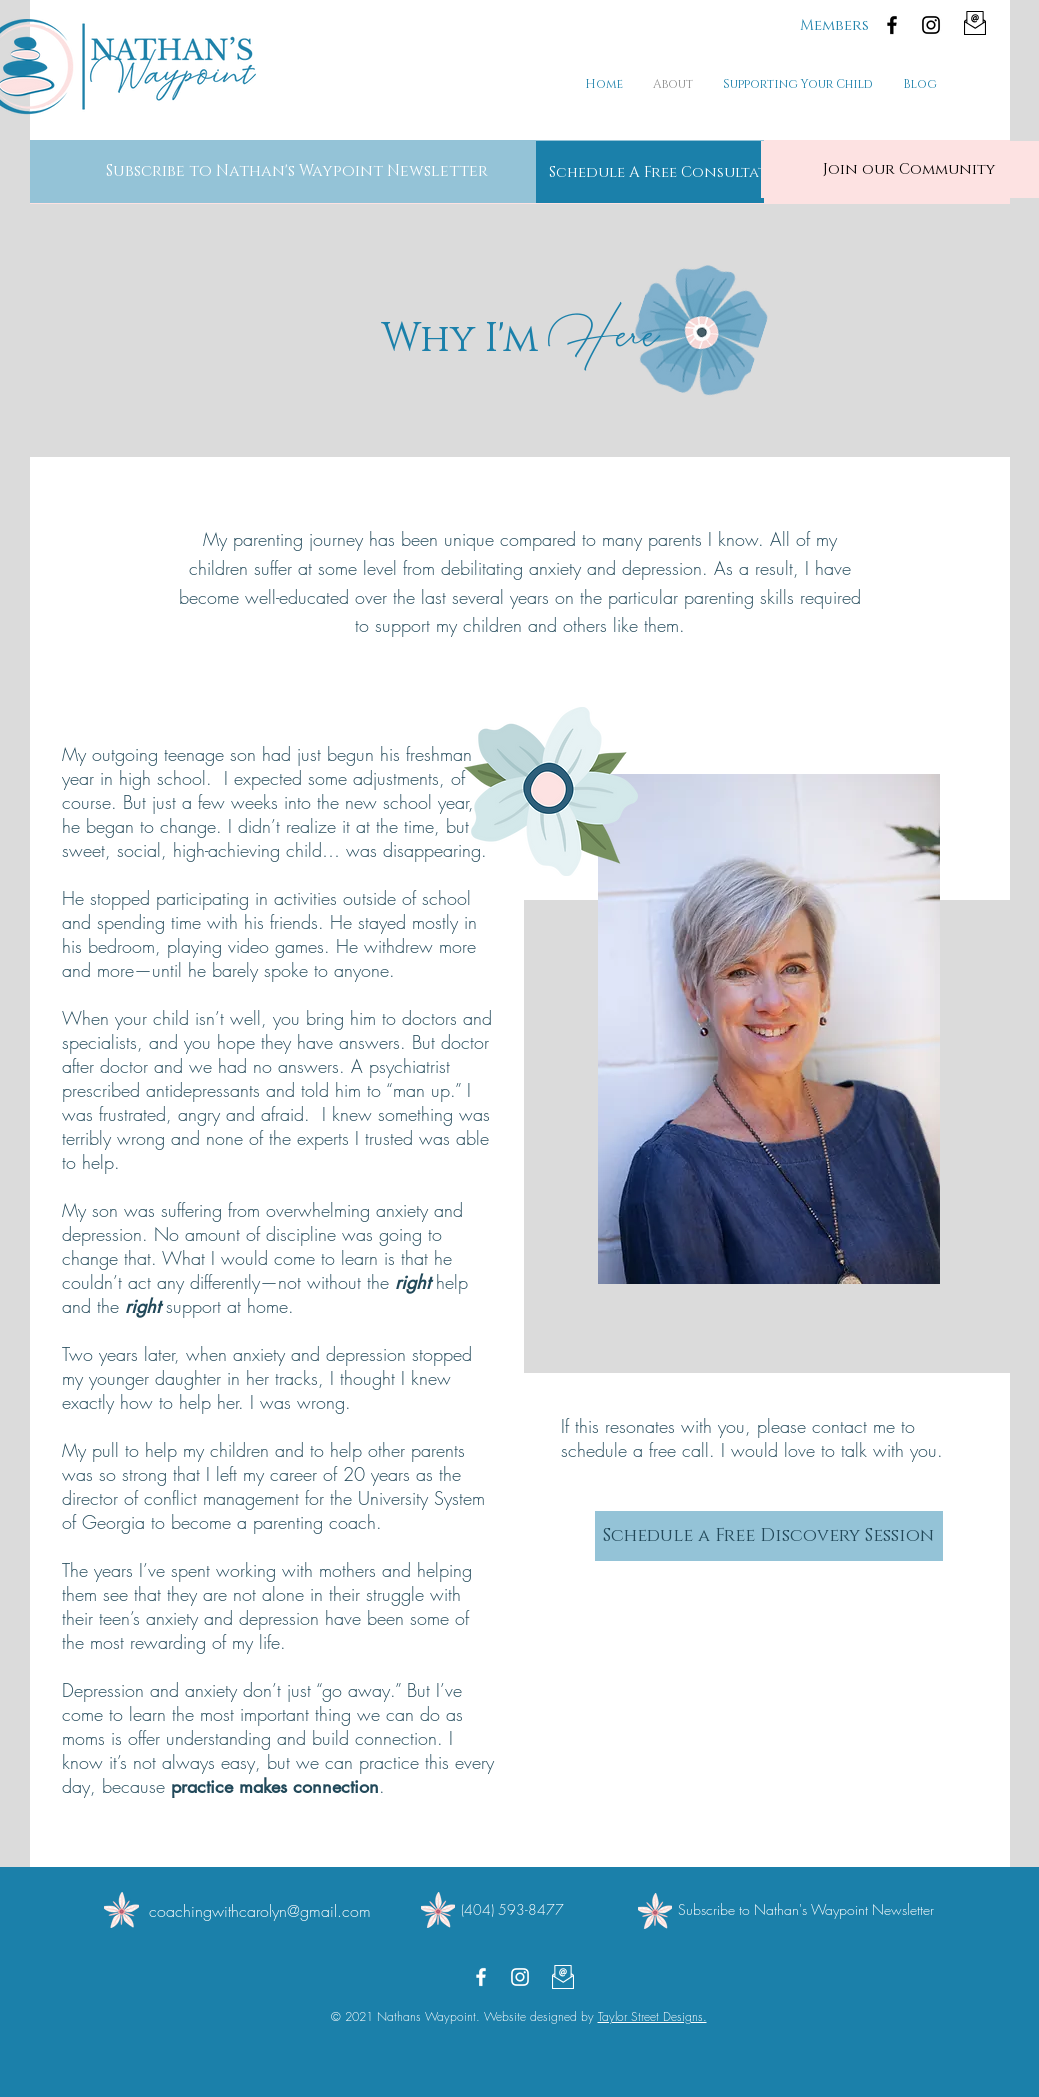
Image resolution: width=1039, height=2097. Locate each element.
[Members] (834, 25)
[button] (297, 171)
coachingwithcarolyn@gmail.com (260, 1911)
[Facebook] (892, 25)
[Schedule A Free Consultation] (673, 172)
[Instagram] (931, 25)
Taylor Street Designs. (652, 2016)
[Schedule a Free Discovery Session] (769, 1536)
